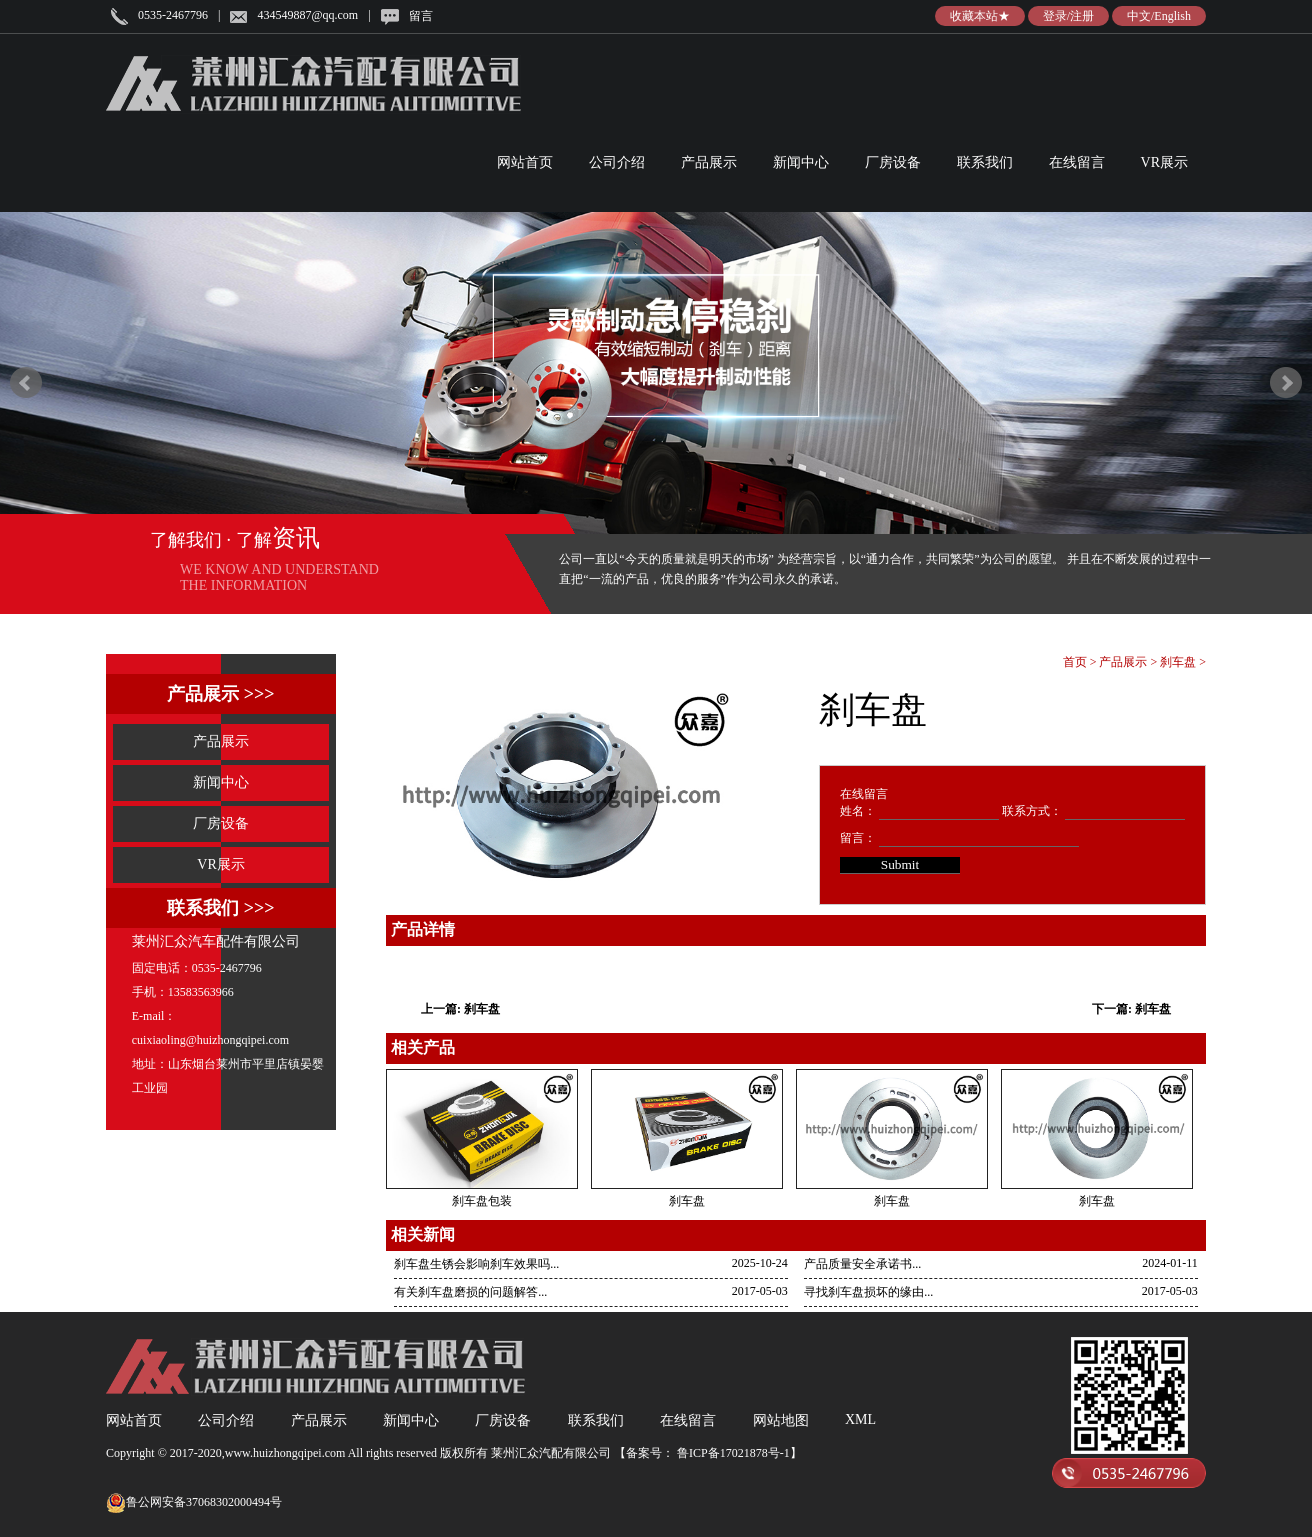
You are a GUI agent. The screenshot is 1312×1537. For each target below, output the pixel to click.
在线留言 (1077, 162)
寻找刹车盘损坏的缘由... (868, 1292)
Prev (26, 383)
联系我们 (985, 162)
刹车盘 (1178, 662)
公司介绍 (617, 162)
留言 (421, 16)
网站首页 (525, 162)
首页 (1075, 662)
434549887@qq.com (307, 15)
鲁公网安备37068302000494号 (194, 1502)
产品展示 (709, 162)
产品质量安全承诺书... (862, 1264)
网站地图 (781, 1420)
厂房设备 (893, 162)
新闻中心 (801, 162)
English (1172, 16)
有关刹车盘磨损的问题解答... (470, 1292)
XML (860, 1419)
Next (1286, 383)
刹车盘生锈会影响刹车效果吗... (476, 1264)
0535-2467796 (173, 15)
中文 (1139, 16)
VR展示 (1164, 162)
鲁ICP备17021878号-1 (732, 1453)
